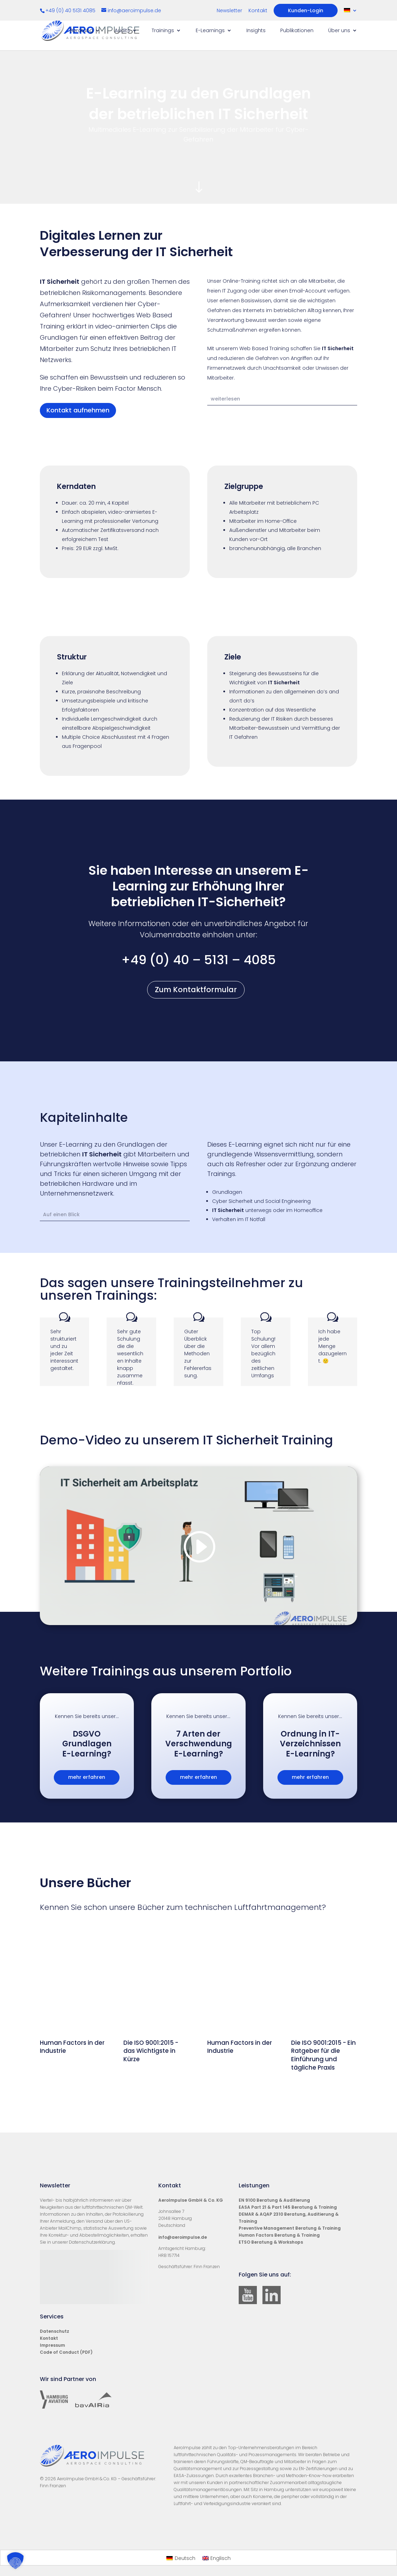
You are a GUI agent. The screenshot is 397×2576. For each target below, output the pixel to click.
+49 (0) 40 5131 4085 (71, 10)
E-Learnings (210, 31)
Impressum (52, 2345)
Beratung (81, 31)
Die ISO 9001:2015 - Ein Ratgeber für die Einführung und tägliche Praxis (323, 2055)
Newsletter (229, 11)
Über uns (339, 31)
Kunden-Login (305, 10)
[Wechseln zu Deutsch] (181, 2557)
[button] (15, 2560)
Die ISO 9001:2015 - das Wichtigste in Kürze (150, 2051)
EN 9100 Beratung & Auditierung (274, 2200)
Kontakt (257, 11)
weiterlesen (225, 398)
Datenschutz (54, 2331)
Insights (256, 31)
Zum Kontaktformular (196, 989)
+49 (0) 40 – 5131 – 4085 (198, 960)
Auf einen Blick (61, 1214)
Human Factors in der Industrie (72, 2047)
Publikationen (296, 31)
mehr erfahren (86, 1777)
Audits (122, 31)
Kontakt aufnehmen (77, 410)
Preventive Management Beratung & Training (290, 2228)
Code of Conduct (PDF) (66, 2352)
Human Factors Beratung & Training (279, 2235)
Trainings (163, 31)
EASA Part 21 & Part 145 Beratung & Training (288, 2207)
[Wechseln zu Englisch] (216, 2557)
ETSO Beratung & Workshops (271, 2242)
